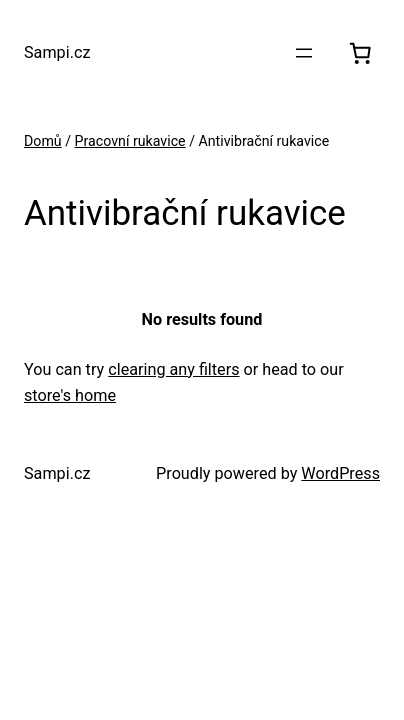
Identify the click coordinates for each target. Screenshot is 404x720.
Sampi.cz (57, 52)
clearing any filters (173, 369)
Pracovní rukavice (130, 141)
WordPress (340, 473)
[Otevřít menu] (304, 53)
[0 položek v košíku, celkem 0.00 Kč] (360, 53)
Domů (43, 141)
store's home (70, 395)
